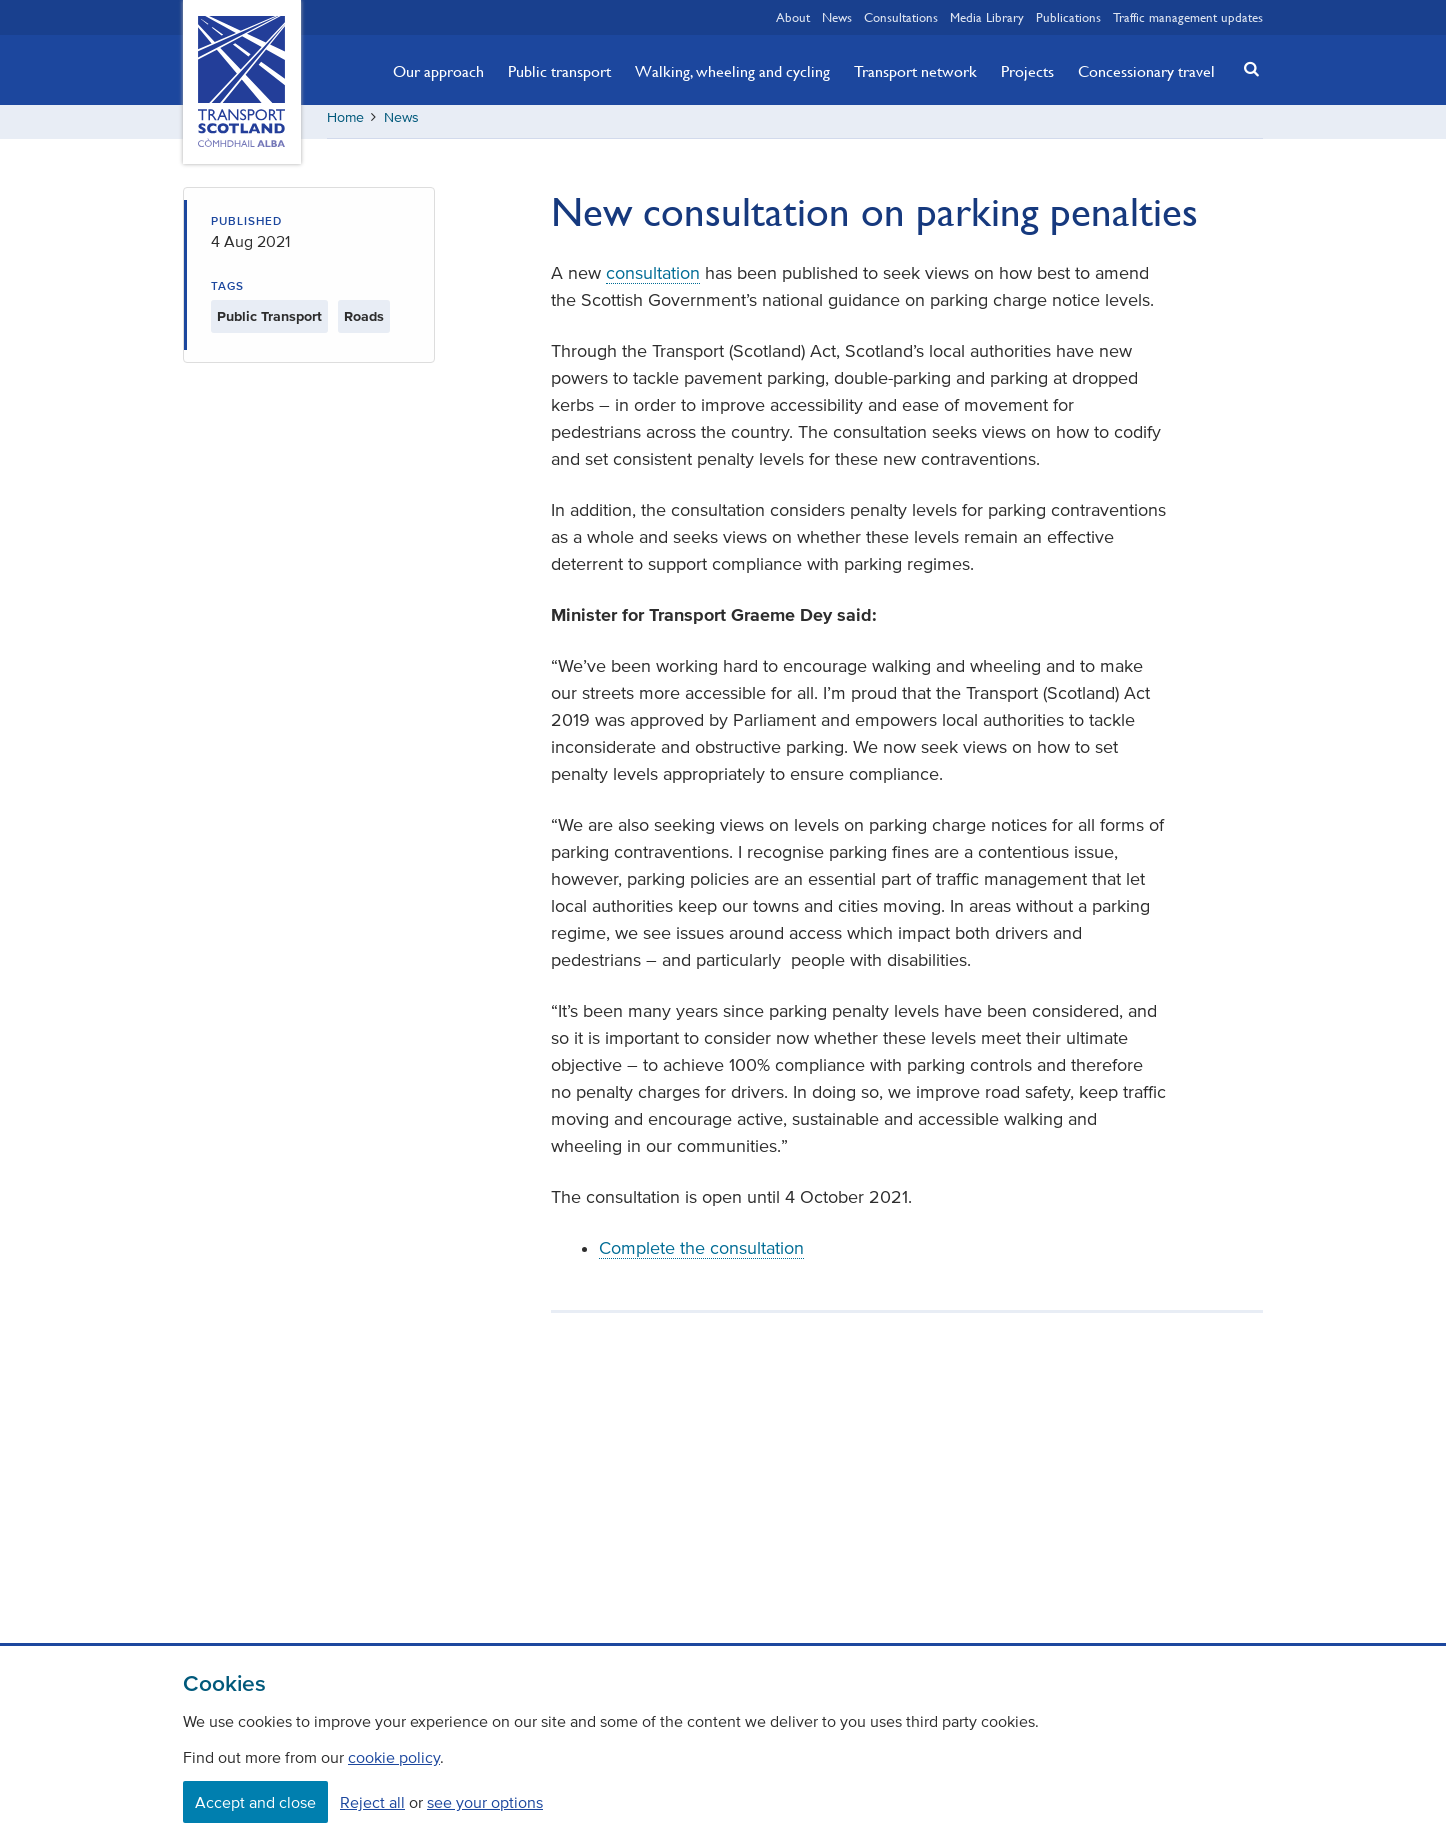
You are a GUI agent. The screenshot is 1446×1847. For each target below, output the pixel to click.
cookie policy (394, 1757)
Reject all (372, 1802)
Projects (1027, 71)
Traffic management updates (1188, 17)
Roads (364, 323)
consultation (653, 280)
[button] (1246, 68)
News (837, 17)
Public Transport (269, 323)
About (793, 17)
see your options (485, 1802)
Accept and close (255, 1802)
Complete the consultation (701, 1255)
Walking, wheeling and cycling (732, 71)
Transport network (915, 71)
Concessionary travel (1146, 71)
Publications (1068, 17)
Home (345, 124)
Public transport (559, 71)
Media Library (987, 17)
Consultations (901, 17)
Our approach (438, 71)
